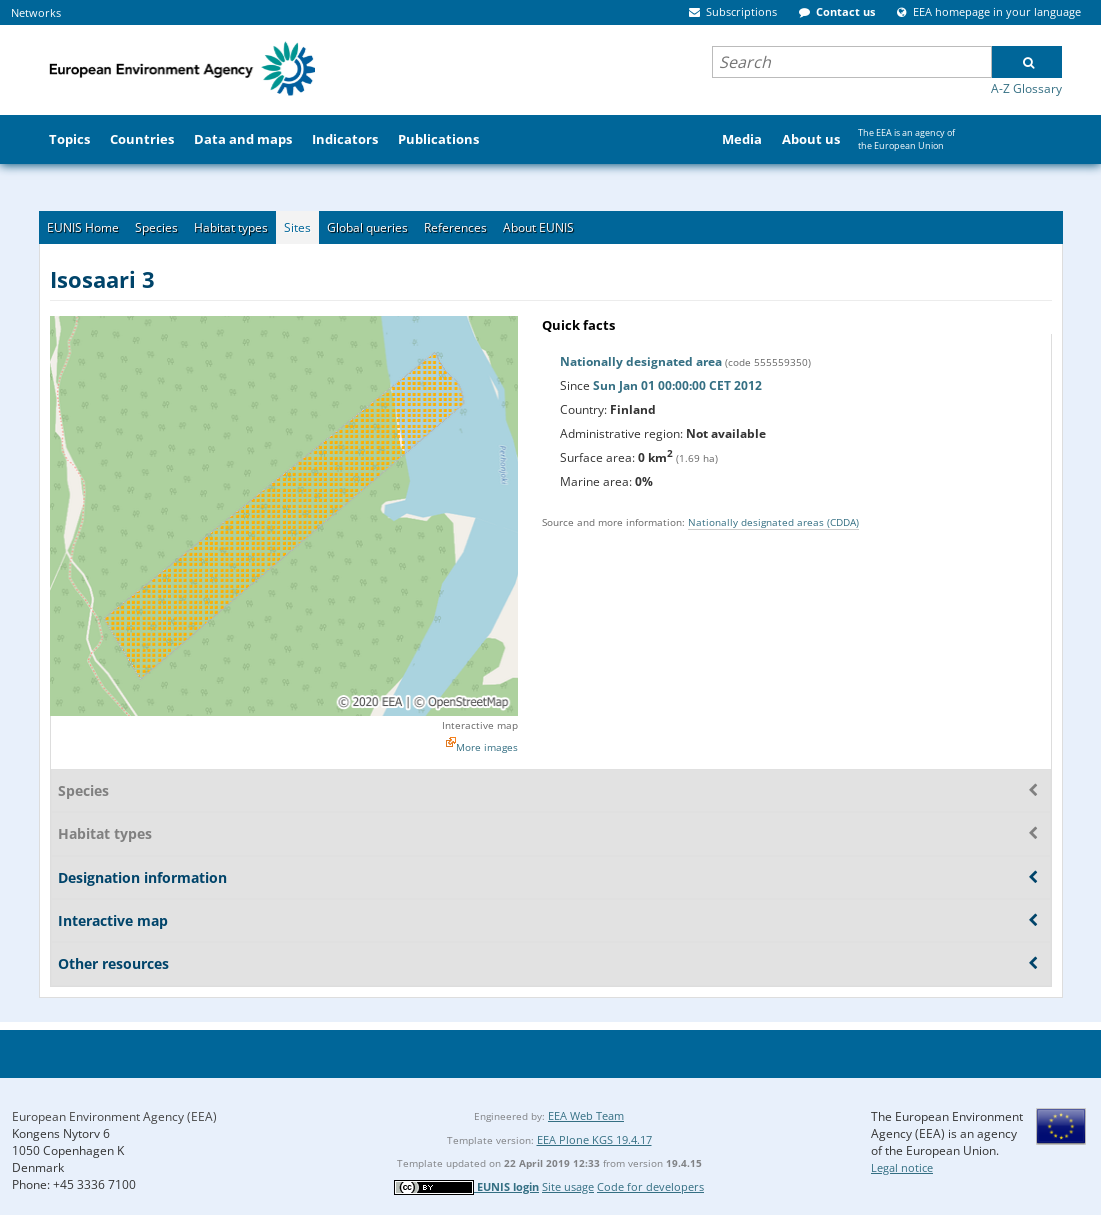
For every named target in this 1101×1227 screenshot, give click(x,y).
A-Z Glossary (1026, 88)
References (455, 227)
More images (487, 747)
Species (156, 227)
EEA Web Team (586, 1115)
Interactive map (480, 725)
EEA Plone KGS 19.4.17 (594, 1139)
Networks (36, 12)
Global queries (367, 227)
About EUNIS (538, 227)
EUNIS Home (83, 227)
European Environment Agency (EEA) (114, 1116)
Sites (297, 227)
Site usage (568, 1186)
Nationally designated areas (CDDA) (773, 522)
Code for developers (650, 1186)
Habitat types (231, 227)
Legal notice (902, 1167)
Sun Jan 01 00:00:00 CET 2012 (677, 385)
